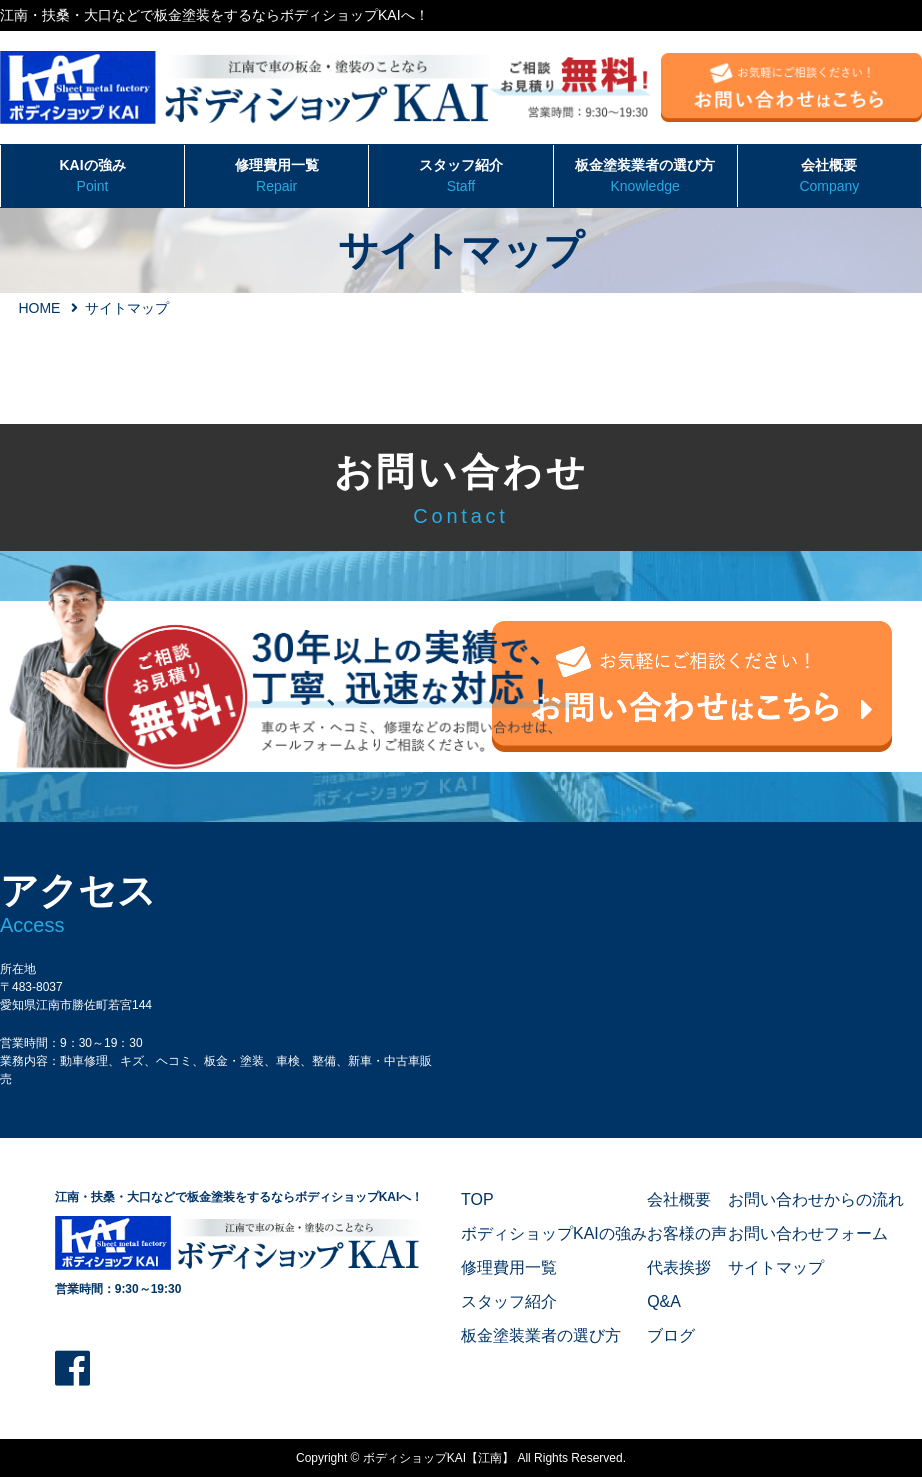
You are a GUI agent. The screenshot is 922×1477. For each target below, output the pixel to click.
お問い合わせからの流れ (816, 1199)
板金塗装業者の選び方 (645, 177)
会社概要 (829, 177)
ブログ (671, 1335)
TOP (477, 1199)
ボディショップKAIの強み (554, 1233)
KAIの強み (92, 177)
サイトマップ (776, 1267)
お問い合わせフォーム (808, 1233)
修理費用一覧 (276, 177)
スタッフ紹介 (460, 177)
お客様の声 (687, 1233)
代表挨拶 (679, 1267)
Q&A (664, 1301)
